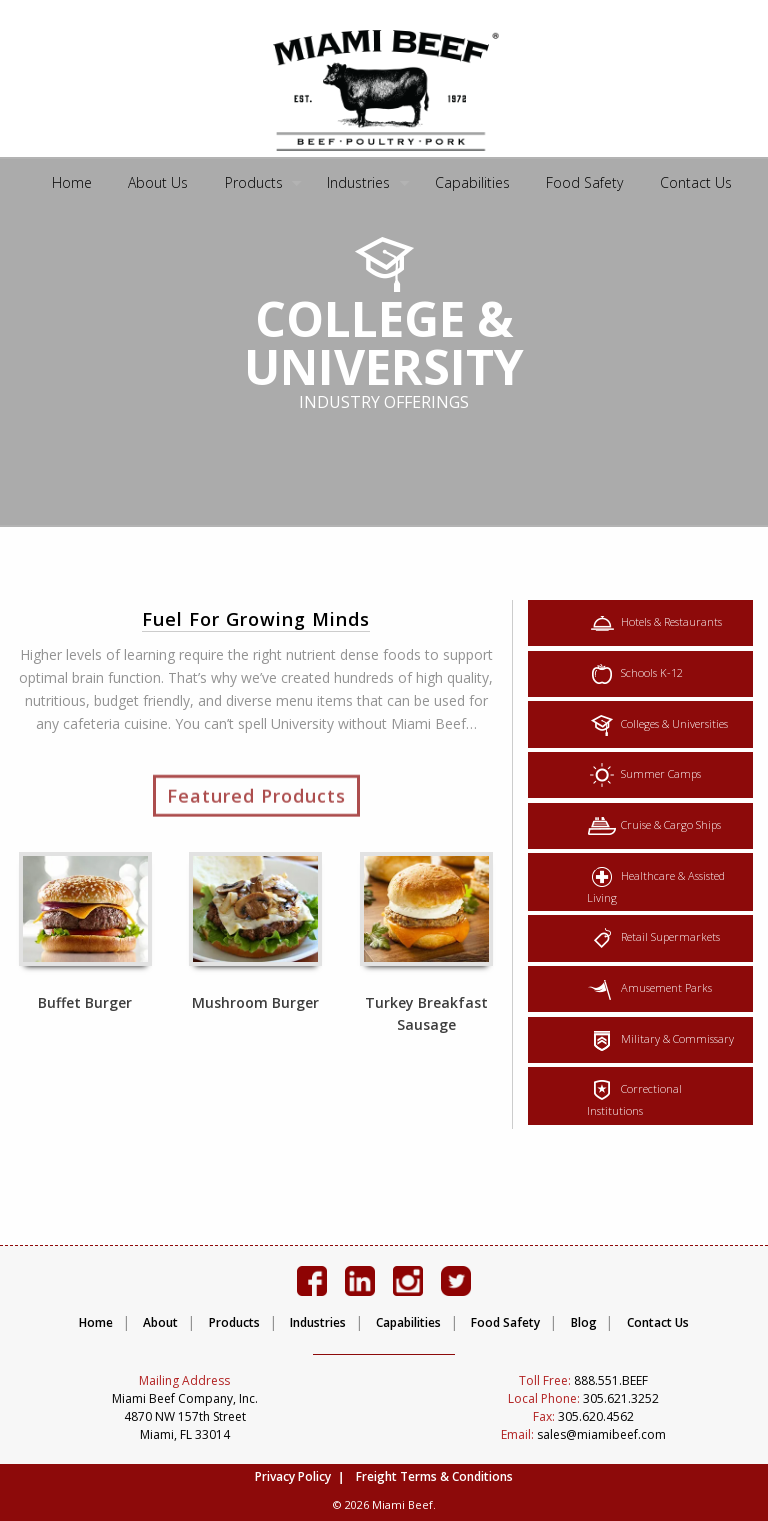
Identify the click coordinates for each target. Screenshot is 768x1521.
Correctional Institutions (634, 1095)
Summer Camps (644, 775)
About (160, 1322)
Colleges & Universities (657, 725)
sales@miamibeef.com (583, 1434)
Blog (584, 1322)
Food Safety (584, 182)
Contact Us (696, 182)
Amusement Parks (649, 989)
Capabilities (472, 182)
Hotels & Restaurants (654, 623)
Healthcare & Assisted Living (656, 882)
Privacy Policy (293, 1476)
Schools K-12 (635, 674)
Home (72, 182)
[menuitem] (72, 184)
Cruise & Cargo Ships (654, 826)
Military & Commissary (660, 1040)
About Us (158, 182)
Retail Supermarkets (653, 938)
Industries (358, 182)
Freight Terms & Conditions (434, 1476)
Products (254, 182)
